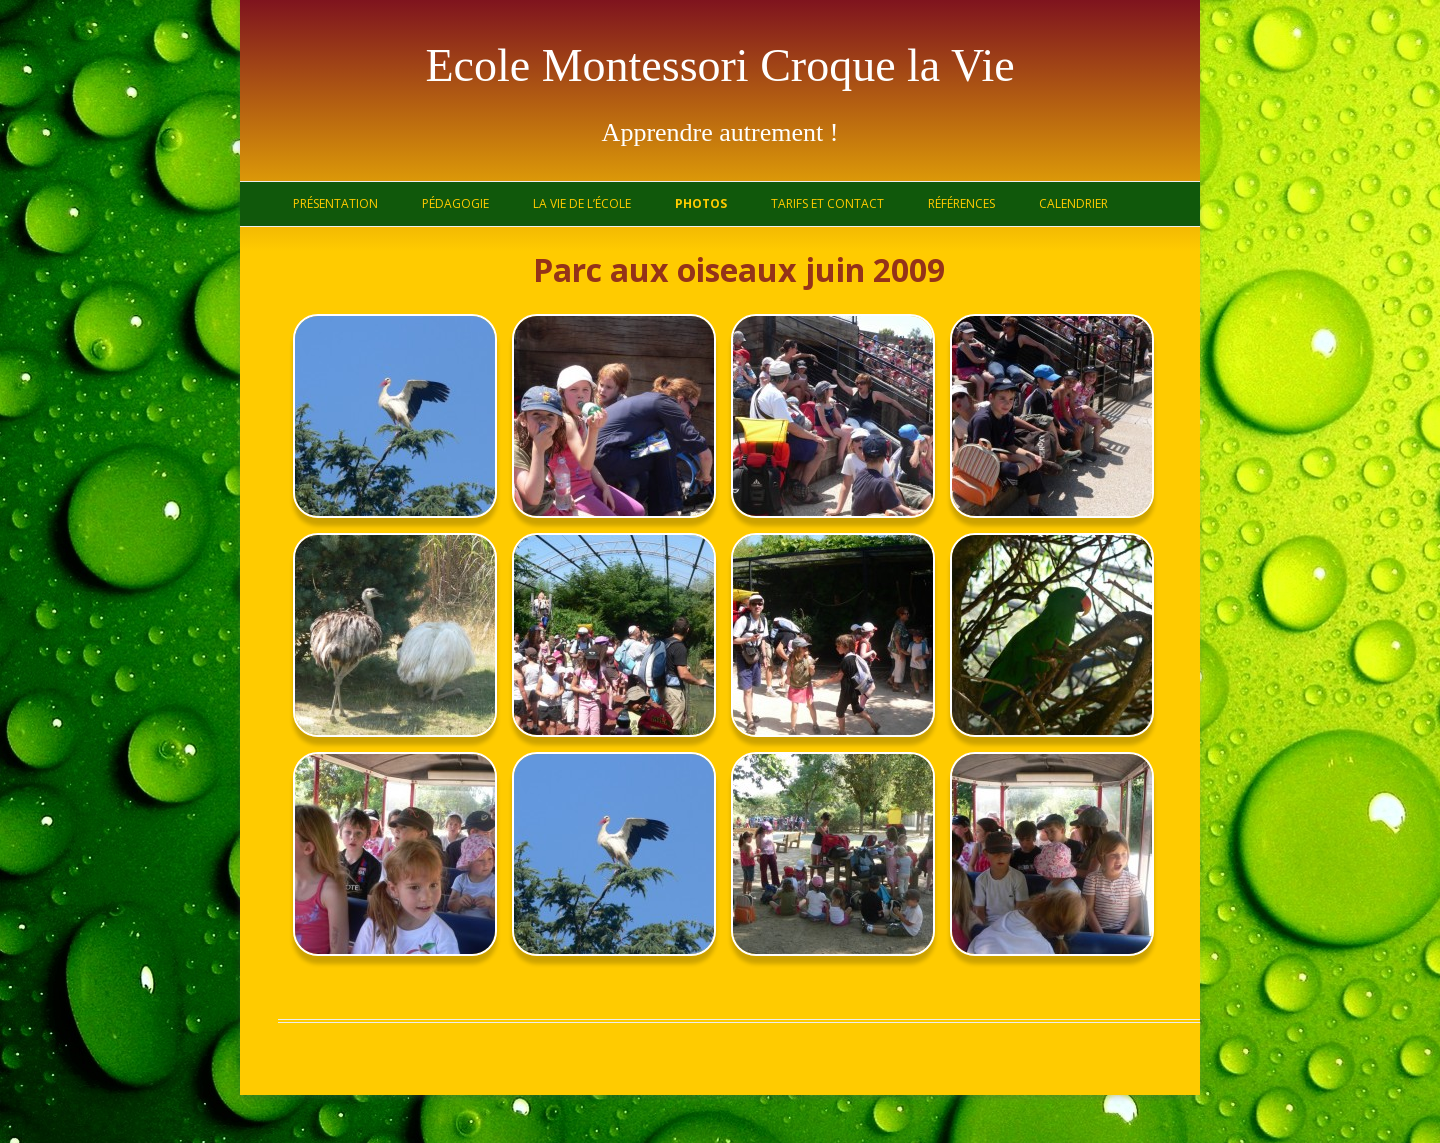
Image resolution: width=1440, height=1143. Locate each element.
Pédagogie (455, 203)
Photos (701, 203)
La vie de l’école (582, 203)
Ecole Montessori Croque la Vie (719, 65)
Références (961, 203)
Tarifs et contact (827, 203)
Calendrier (1073, 203)
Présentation (335, 203)
